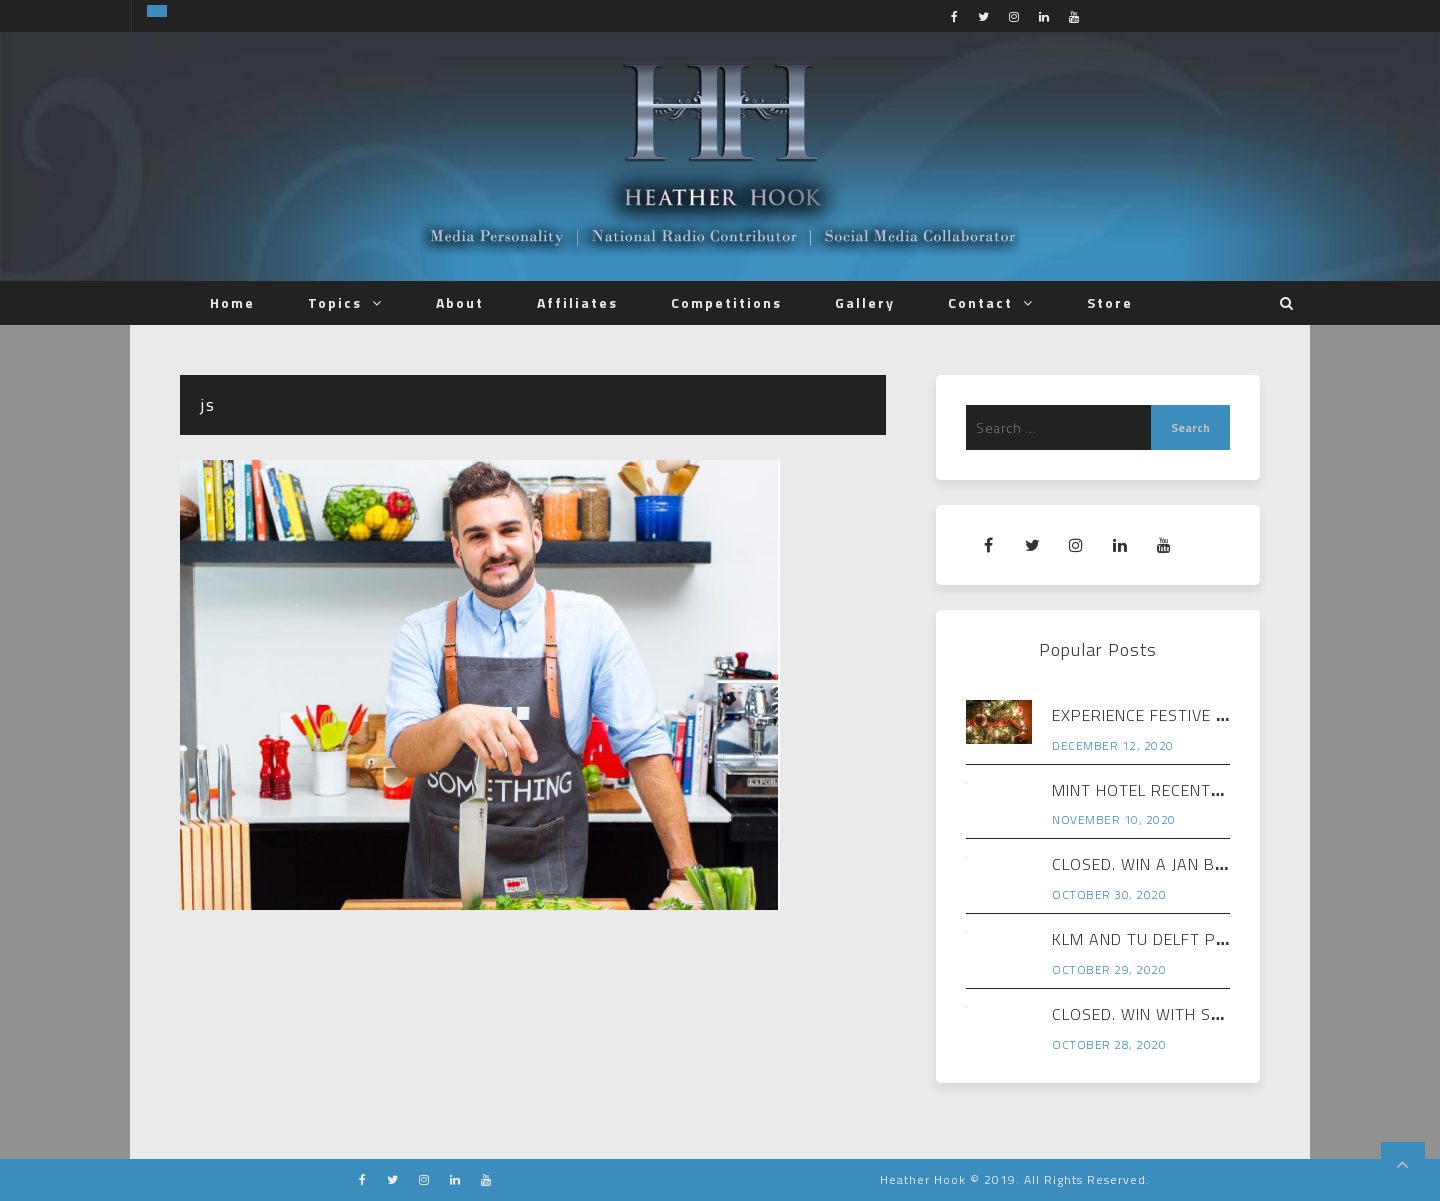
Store (1110, 302)
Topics (335, 302)
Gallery (865, 302)
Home (232, 302)
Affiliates (577, 302)
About (460, 302)
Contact (980, 302)
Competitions (726, 302)
